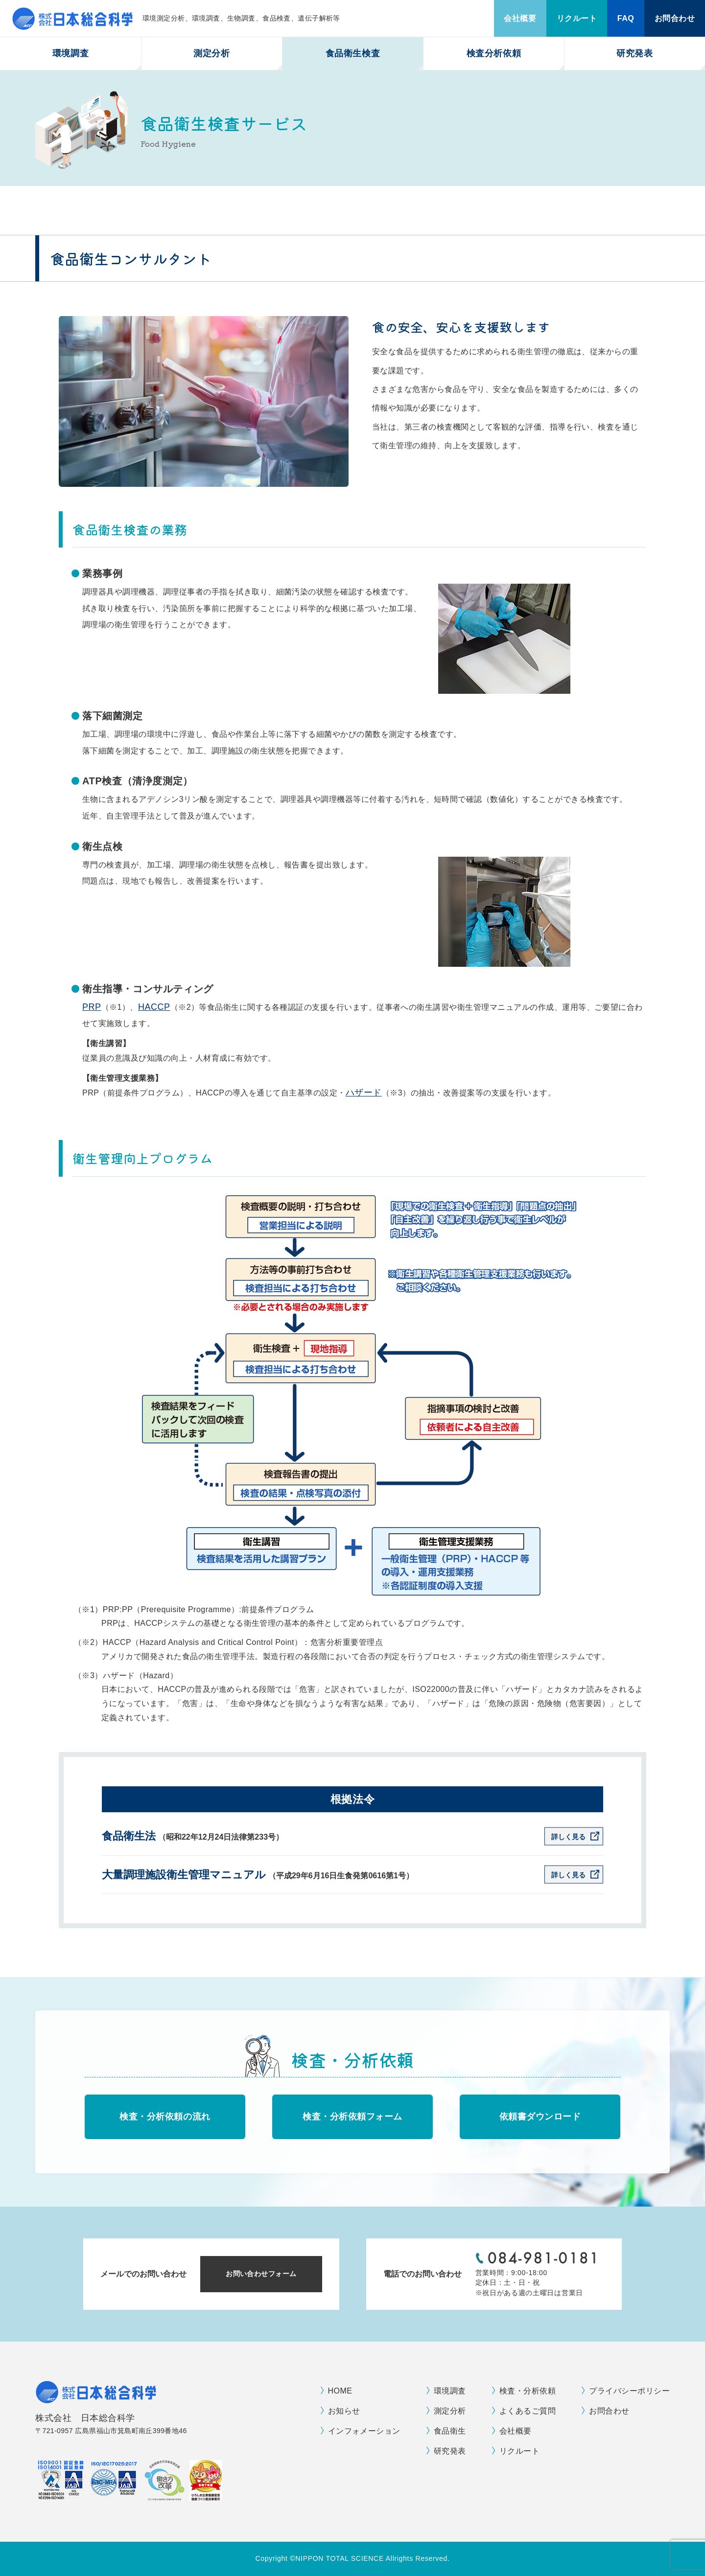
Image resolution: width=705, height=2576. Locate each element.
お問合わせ (675, 18)
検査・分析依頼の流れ (164, 2116)
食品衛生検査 (353, 53)
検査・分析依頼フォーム (352, 2116)
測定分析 (211, 53)
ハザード (364, 1092)
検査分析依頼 (494, 53)
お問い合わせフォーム (261, 2274)
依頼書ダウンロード (540, 2116)
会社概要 (520, 18)
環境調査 (70, 53)
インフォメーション (364, 2431)
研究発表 (634, 53)
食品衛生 (450, 2431)
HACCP (154, 1007)
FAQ (625, 18)
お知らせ (344, 2411)
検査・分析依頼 (527, 2391)
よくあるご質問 (527, 2411)
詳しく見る (568, 1837)
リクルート (577, 18)
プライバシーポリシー (629, 2391)
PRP (91, 1007)
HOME (340, 2391)
